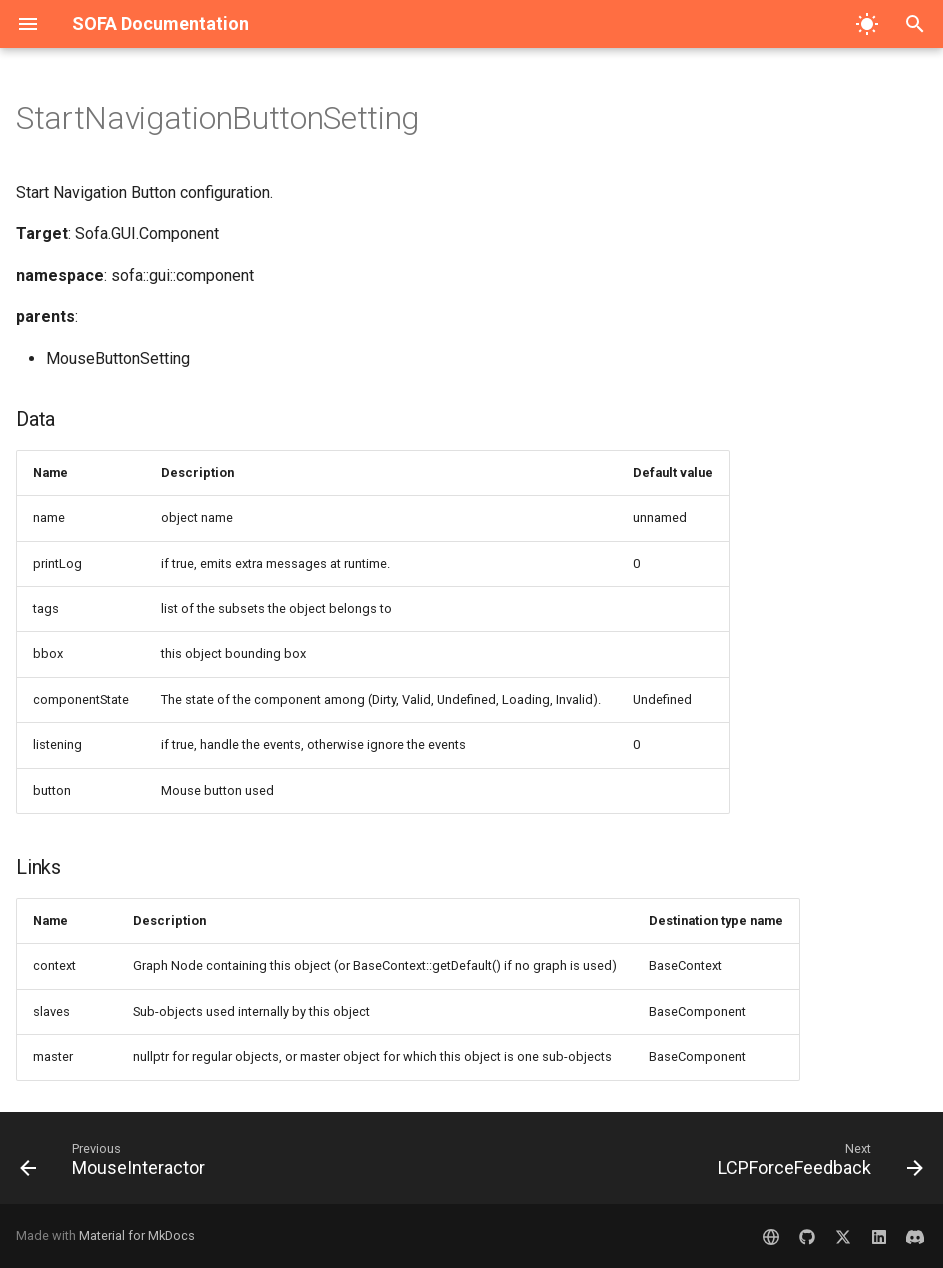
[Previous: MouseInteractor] (117, 1164)
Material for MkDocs (137, 1235)
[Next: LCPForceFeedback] (816, 1164)
